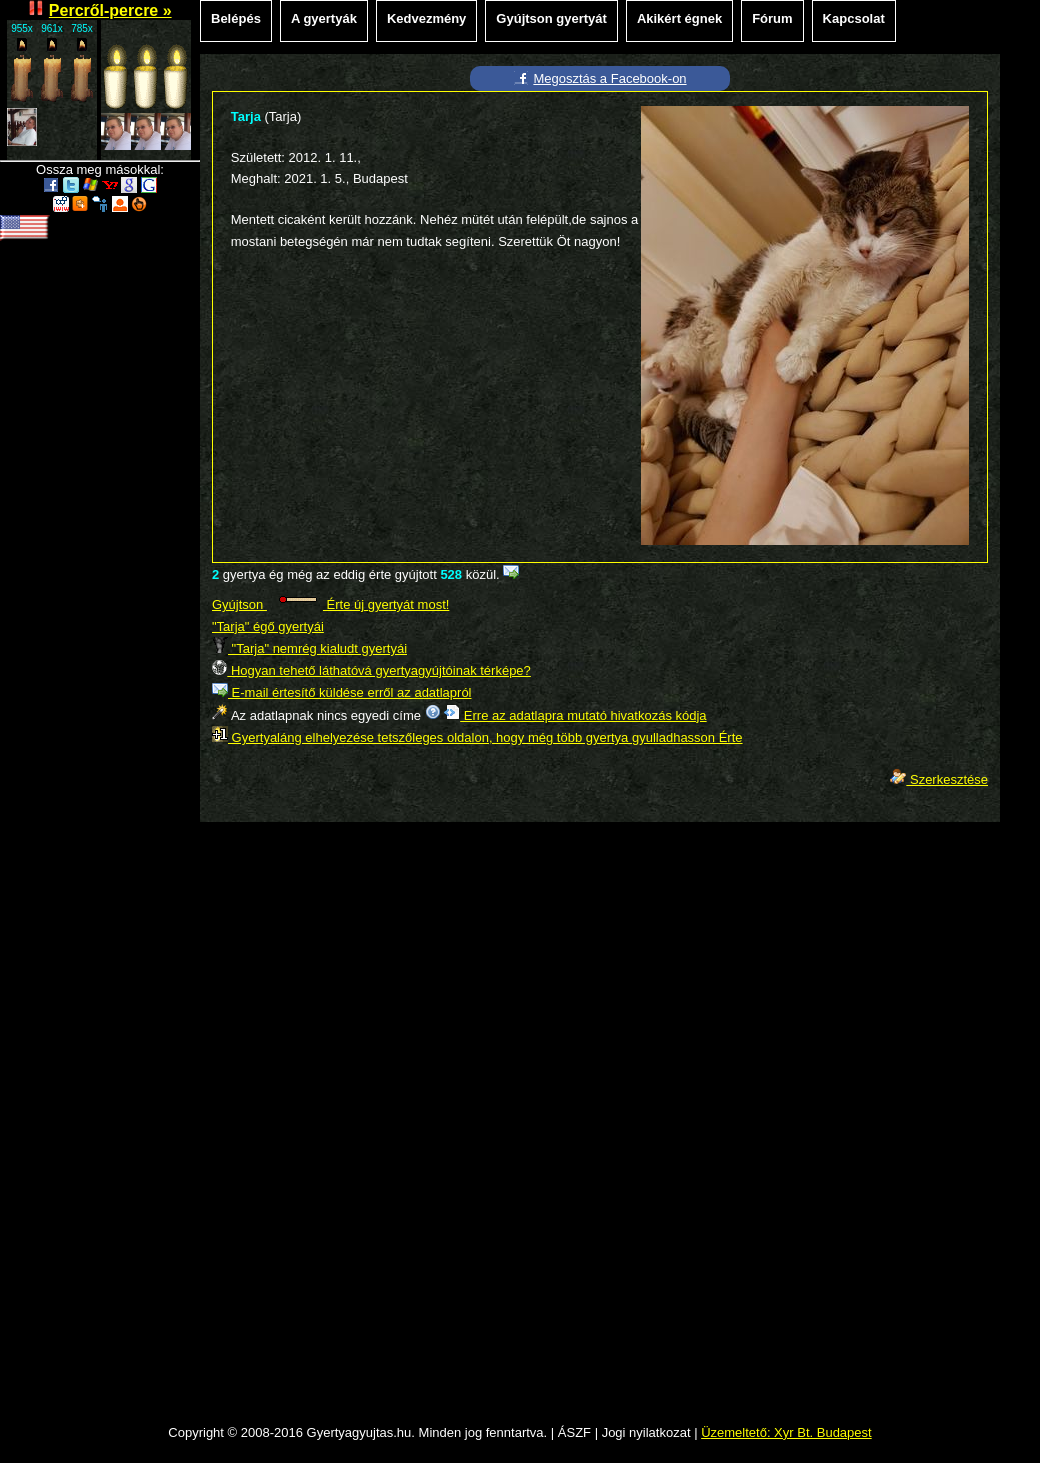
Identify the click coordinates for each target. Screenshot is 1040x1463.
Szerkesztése (939, 779)
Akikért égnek (679, 18)
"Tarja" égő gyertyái (268, 626)
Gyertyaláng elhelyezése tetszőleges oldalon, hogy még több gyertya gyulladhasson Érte (477, 737)
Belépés (236, 18)
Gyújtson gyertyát (551, 18)
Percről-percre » (110, 10)
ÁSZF (574, 1432)
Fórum (772, 18)
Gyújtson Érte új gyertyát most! (330, 604)
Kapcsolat (854, 18)
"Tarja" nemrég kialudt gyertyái (309, 648)
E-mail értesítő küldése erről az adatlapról (342, 692)
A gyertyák (324, 18)
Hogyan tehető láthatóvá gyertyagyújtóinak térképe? (371, 670)
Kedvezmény (426, 18)
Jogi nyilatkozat (646, 1432)
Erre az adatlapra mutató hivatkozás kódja (575, 715)
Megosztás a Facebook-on (609, 78)
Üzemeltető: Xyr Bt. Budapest (786, 1432)
